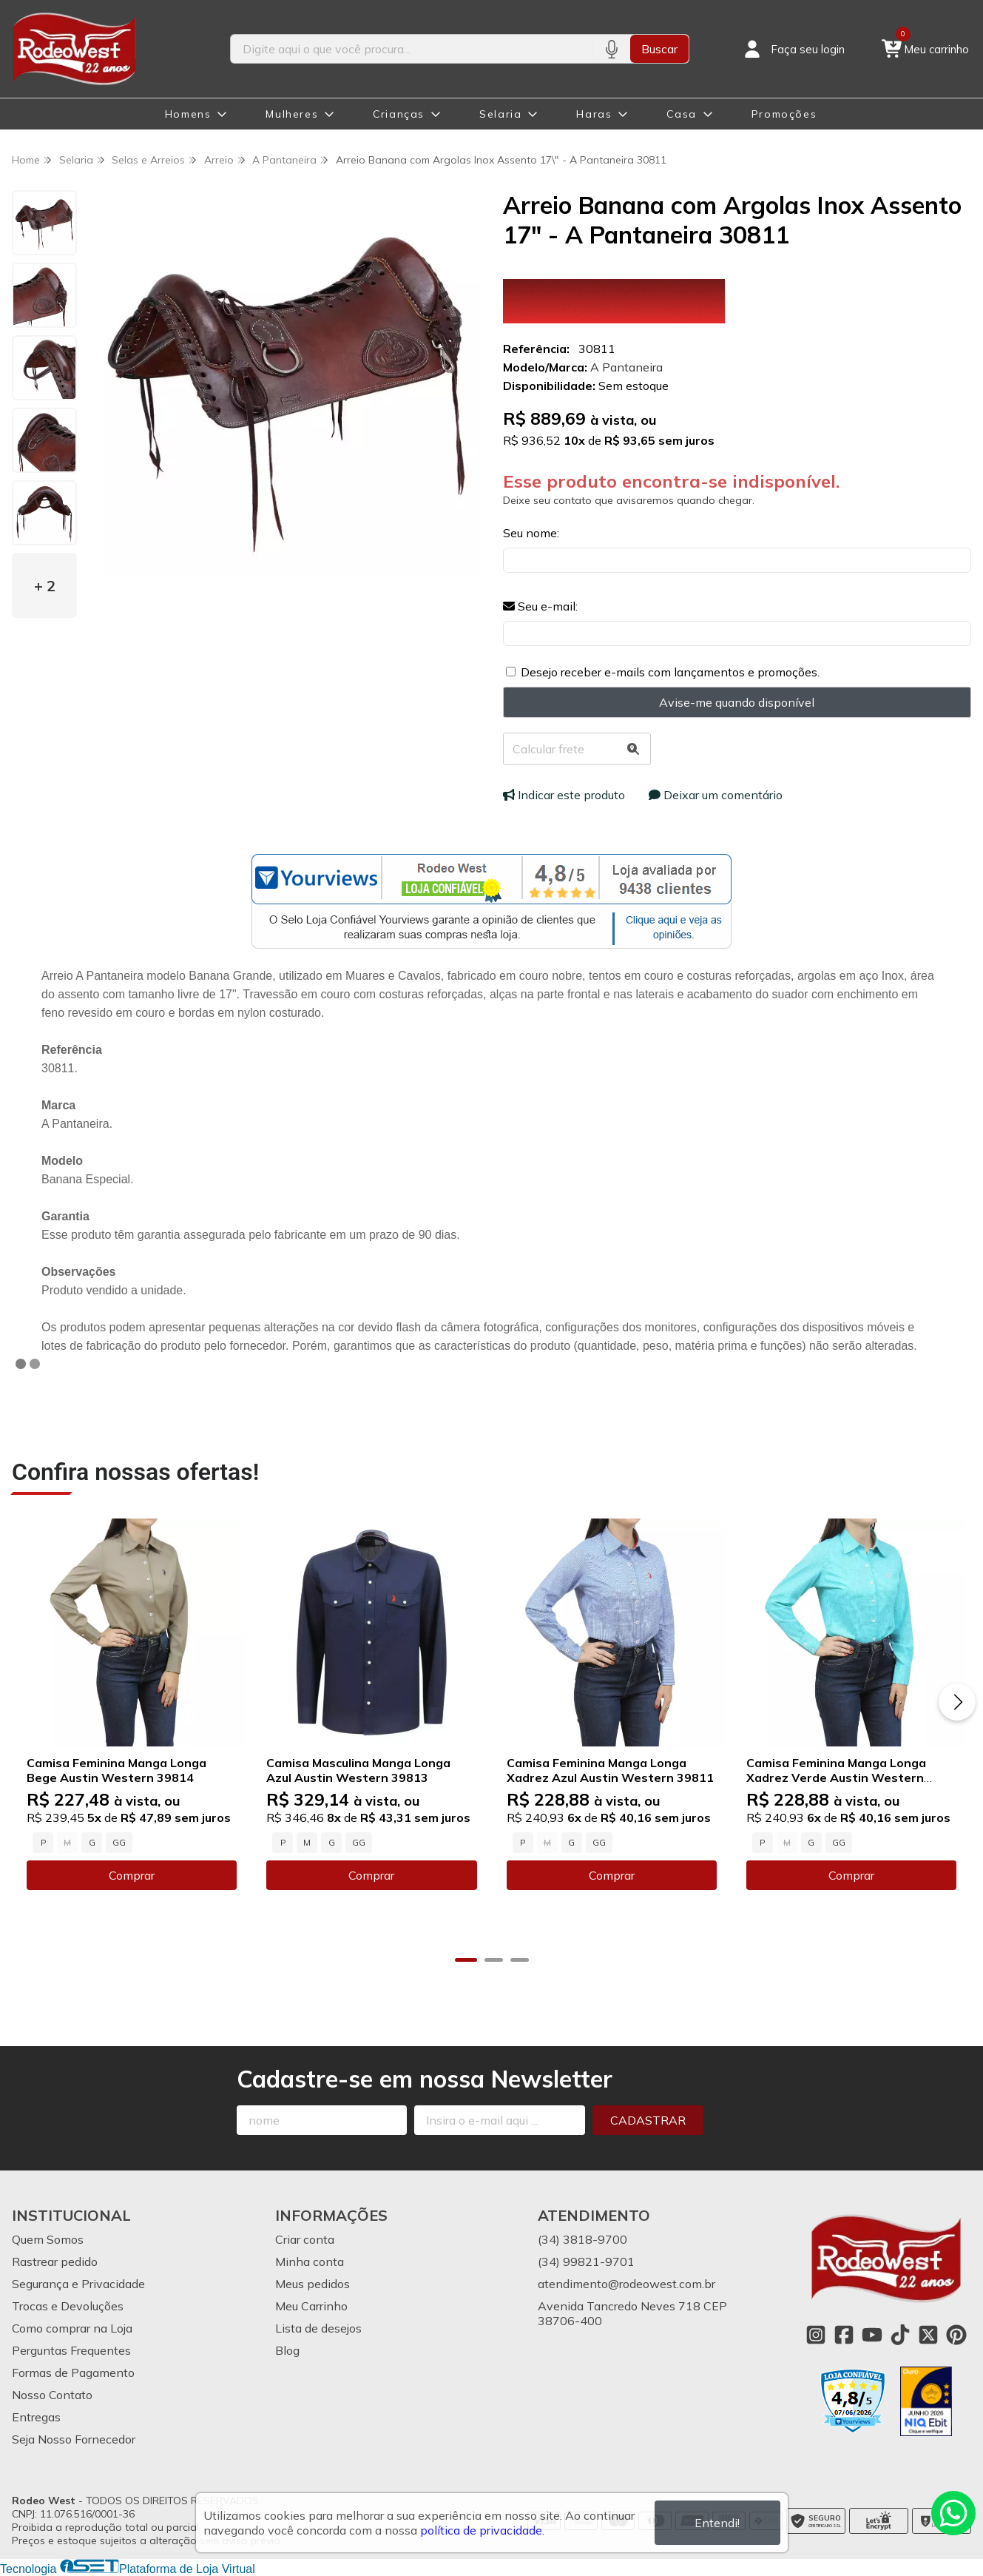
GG (119, 1842)
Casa (681, 114)
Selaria (500, 114)
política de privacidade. (482, 2530)
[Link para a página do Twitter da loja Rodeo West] (928, 2334)
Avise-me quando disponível (736, 702)
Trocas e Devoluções (68, 2305)
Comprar (132, 1875)
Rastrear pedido (55, 2261)
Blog (287, 2350)
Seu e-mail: (540, 606)
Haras (594, 114)
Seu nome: (531, 532)
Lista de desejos (318, 2328)
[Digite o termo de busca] (412, 49)
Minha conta (309, 2261)
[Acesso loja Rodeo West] (793, 49)
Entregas (36, 2416)
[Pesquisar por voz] (611, 49)
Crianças (399, 114)
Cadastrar (648, 2120)
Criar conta (304, 2239)
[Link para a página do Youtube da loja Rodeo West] (872, 2334)
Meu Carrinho (311, 2305)
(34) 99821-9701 (586, 2261)
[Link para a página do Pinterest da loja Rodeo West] (956, 2334)
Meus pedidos (312, 2283)
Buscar (659, 48)
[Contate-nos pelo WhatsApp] (953, 2513)
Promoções (784, 114)
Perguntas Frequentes (71, 2350)
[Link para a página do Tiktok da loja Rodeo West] (900, 2334)
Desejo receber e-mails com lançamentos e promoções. (670, 672)
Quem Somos (48, 2239)
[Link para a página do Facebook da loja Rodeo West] (844, 2334)
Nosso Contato (52, 2394)
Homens (188, 114)
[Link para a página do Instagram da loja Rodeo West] (815, 2334)
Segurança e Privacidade (78, 2283)
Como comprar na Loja (72, 2328)
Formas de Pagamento (73, 2372)
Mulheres (292, 114)
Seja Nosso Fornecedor (73, 2439)
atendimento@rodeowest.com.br (626, 2283)
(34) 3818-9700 (582, 2239)
